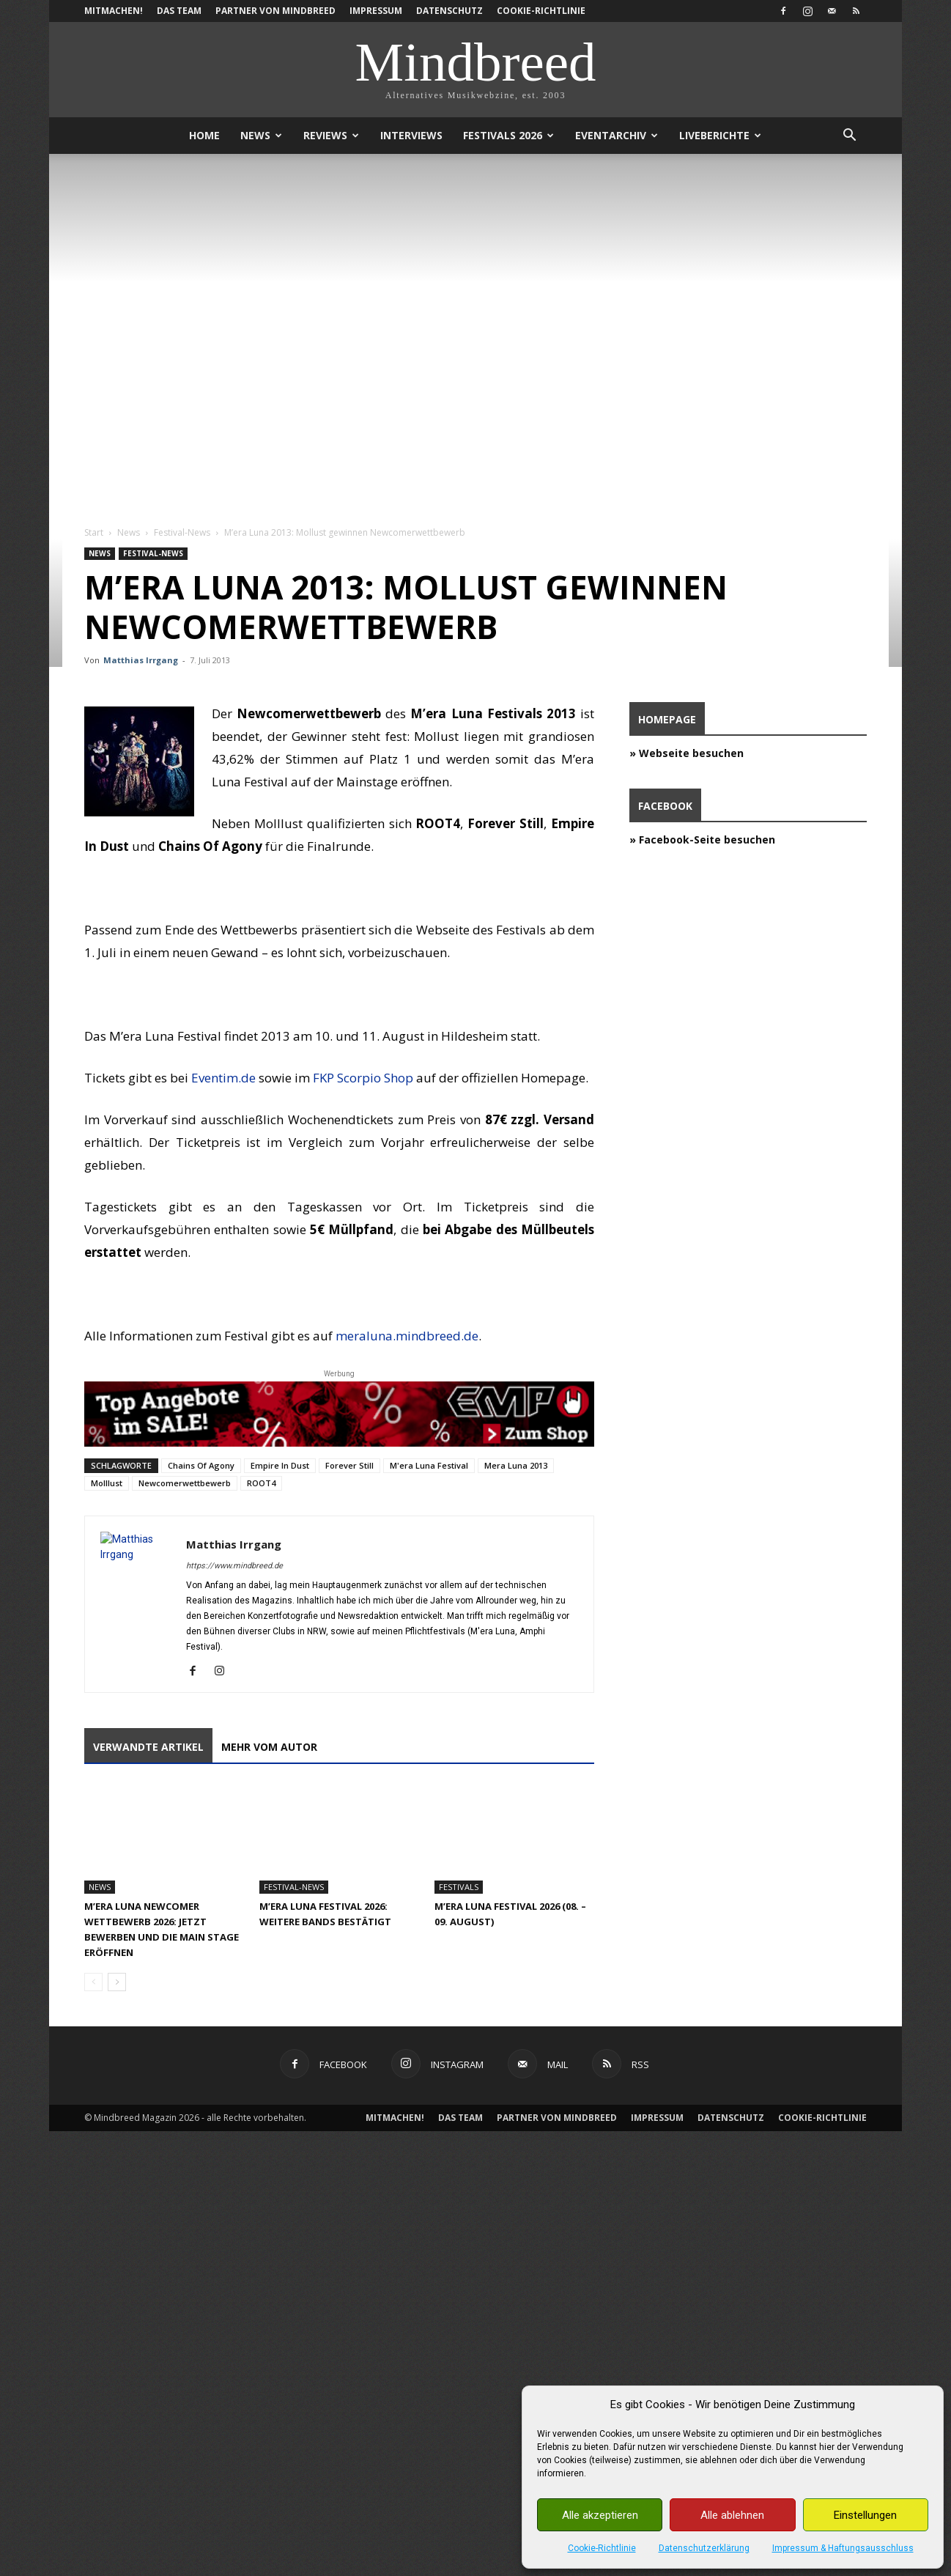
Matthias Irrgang (140, 659)
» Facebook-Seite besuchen (702, 839)
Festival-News (182, 532)
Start (93, 532)
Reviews (331, 135)
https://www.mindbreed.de (234, 1566)
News (261, 135)
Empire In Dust (280, 1465)
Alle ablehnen (732, 2515)
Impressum (375, 10)
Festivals (458, 1886)
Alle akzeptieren (600, 2515)
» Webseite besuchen (686, 753)
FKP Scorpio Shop (363, 1077)
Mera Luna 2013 (515, 1465)
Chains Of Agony (201, 1465)
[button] (849, 137)
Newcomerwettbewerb (184, 1482)
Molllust (106, 1482)
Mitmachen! (113, 10)
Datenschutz (449, 10)
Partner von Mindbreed (275, 10)
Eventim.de (223, 1077)
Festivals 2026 (508, 135)
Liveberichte (720, 135)
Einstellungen (865, 2515)
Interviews (411, 135)
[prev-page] (93, 1982)
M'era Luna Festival (429, 1465)
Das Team (179, 10)
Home (204, 135)
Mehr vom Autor (269, 1747)
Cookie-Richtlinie (602, 2548)
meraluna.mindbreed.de (407, 1335)
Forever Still (349, 1465)
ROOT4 (261, 1482)
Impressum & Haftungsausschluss (843, 2548)
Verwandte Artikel (148, 1747)
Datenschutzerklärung (704, 2548)
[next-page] (117, 1982)
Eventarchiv (616, 135)
